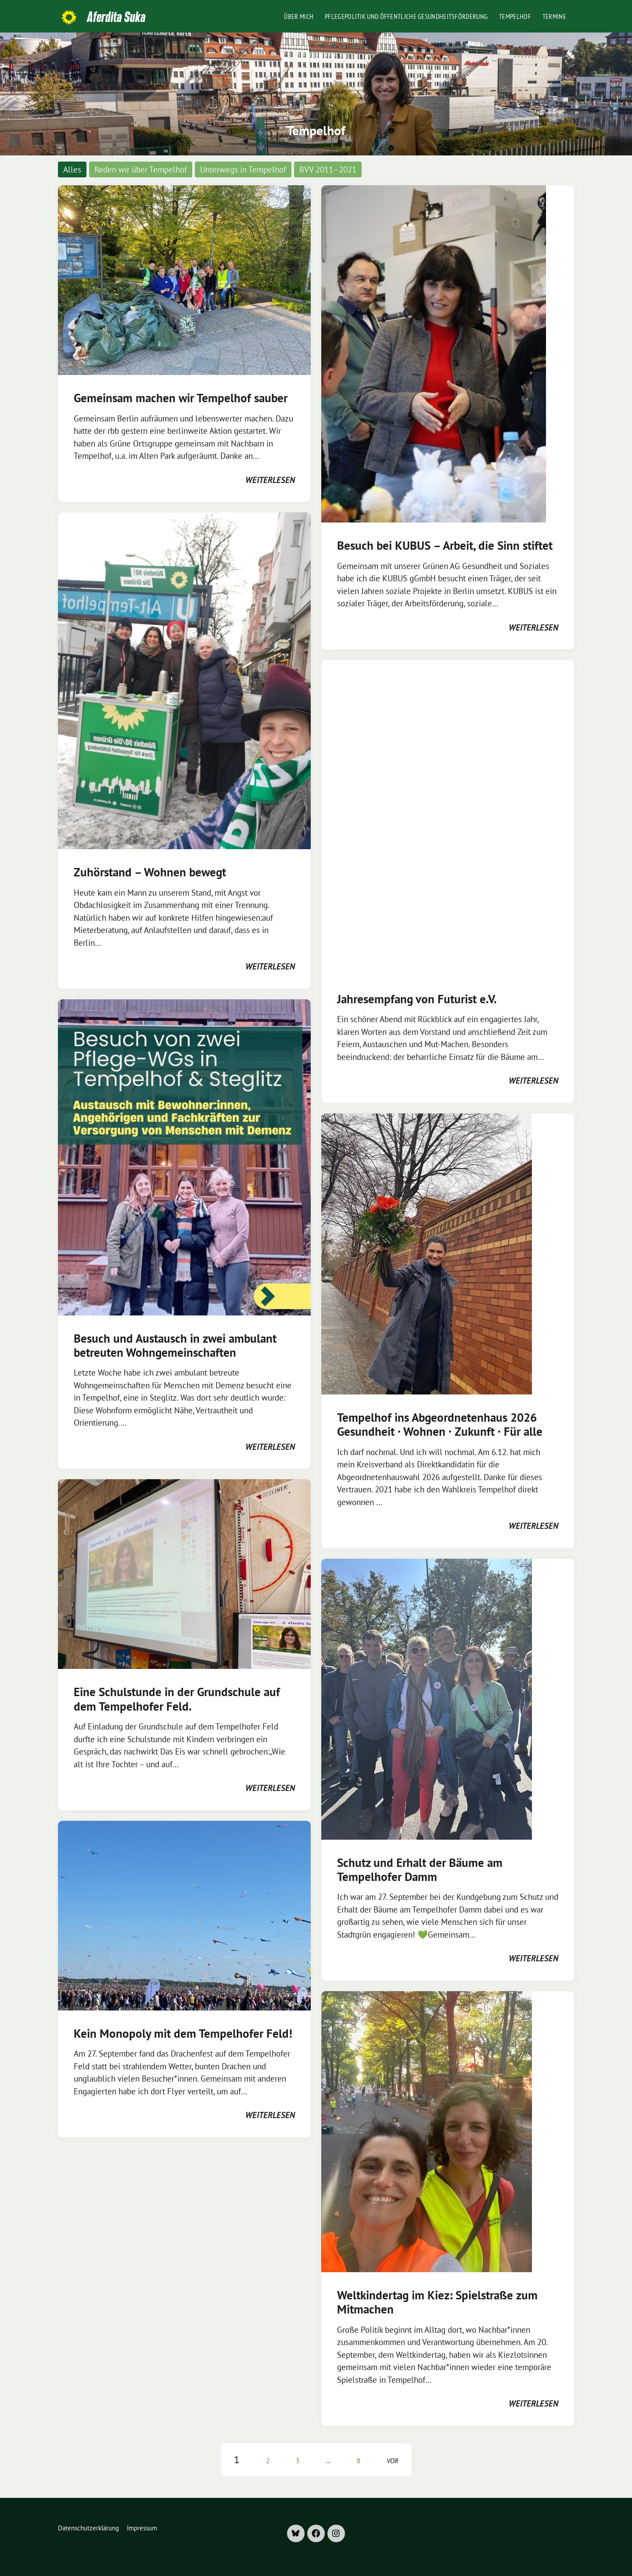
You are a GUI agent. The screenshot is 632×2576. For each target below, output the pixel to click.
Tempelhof (515, 16)
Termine (554, 16)
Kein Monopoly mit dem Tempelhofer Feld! (183, 2033)
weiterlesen (270, 480)
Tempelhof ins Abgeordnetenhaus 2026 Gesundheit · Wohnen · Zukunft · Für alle (439, 1424)
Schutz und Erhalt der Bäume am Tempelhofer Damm (420, 1869)
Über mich (298, 16)
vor (393, 2461)
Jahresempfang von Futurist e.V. (417, 998)
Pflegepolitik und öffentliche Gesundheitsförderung (406, 16)
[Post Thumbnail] (184, 279)
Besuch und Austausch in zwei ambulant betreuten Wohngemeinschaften (175, 1345)
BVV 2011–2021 (327, 169)
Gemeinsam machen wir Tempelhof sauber (180, 397)
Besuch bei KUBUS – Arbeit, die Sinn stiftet (445, 545)
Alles (72, 169)
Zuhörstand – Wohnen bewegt (150, 872)
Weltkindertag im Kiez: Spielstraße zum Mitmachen (437, 2302)
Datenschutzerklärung (88, 2528)
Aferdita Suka (116, 16)
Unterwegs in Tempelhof (243, 169)
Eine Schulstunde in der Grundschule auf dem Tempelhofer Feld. (177, 1698)
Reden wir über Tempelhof (140, 169)
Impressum (142, 2528)
